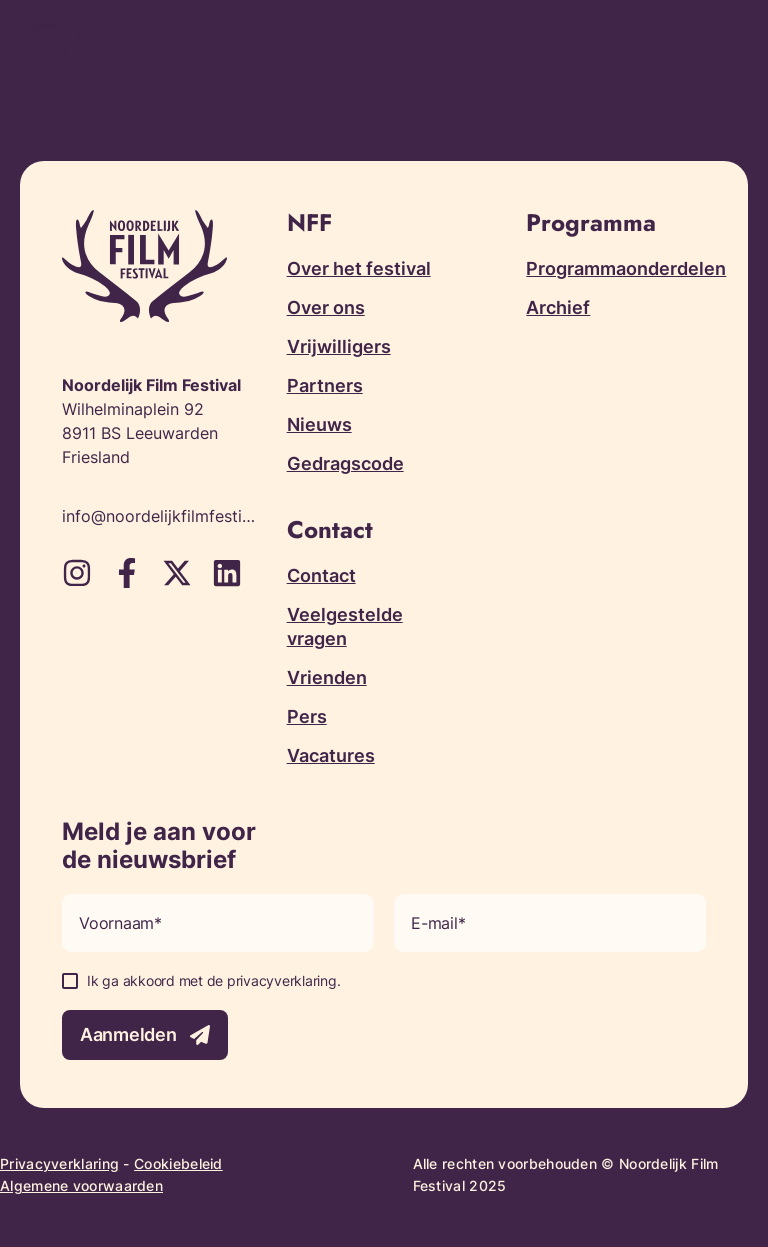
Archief (558, 307)
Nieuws (319, 424)
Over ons (326, 307)
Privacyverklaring (59, 1163)
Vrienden (327, 677)
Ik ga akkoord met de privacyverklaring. (213, 980)
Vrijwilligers (339, 346)
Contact (321, 575)
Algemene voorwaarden (81, 1185)
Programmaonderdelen (626, 268)
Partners (325, 385)
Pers (307, 716)
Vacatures (331, 755)
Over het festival (359, 268)
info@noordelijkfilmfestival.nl (159, 516)
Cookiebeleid (178, 1163)
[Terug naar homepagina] (55, 52)
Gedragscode (345, 463)
